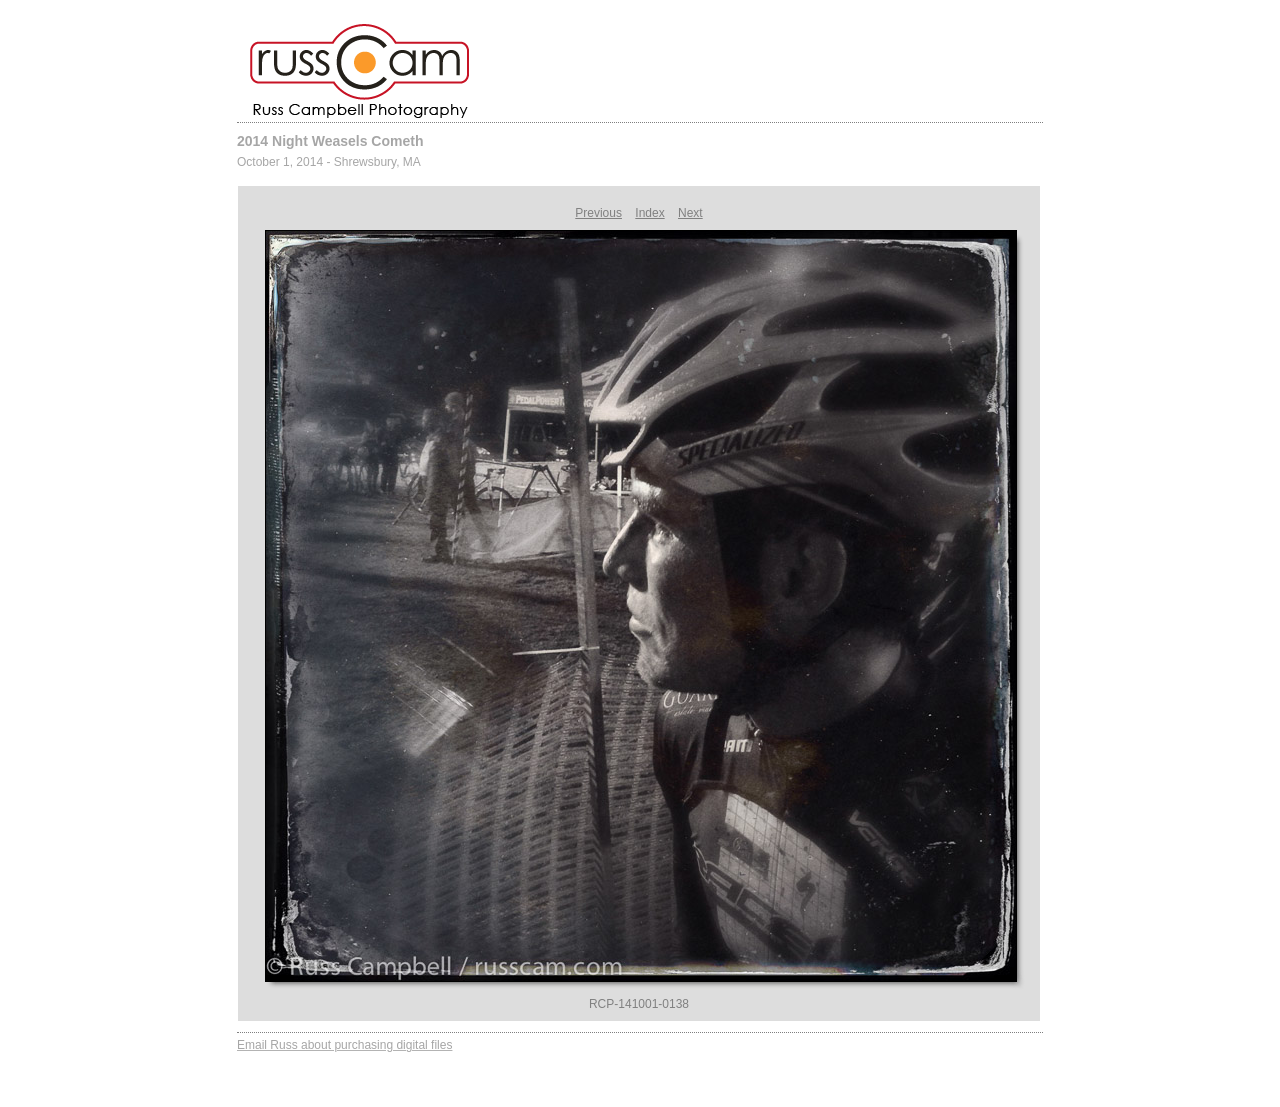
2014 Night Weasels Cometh (330, 141)
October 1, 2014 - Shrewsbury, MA (329, 162)
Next (690, 213)
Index (649, 213)
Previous (598, 213)
